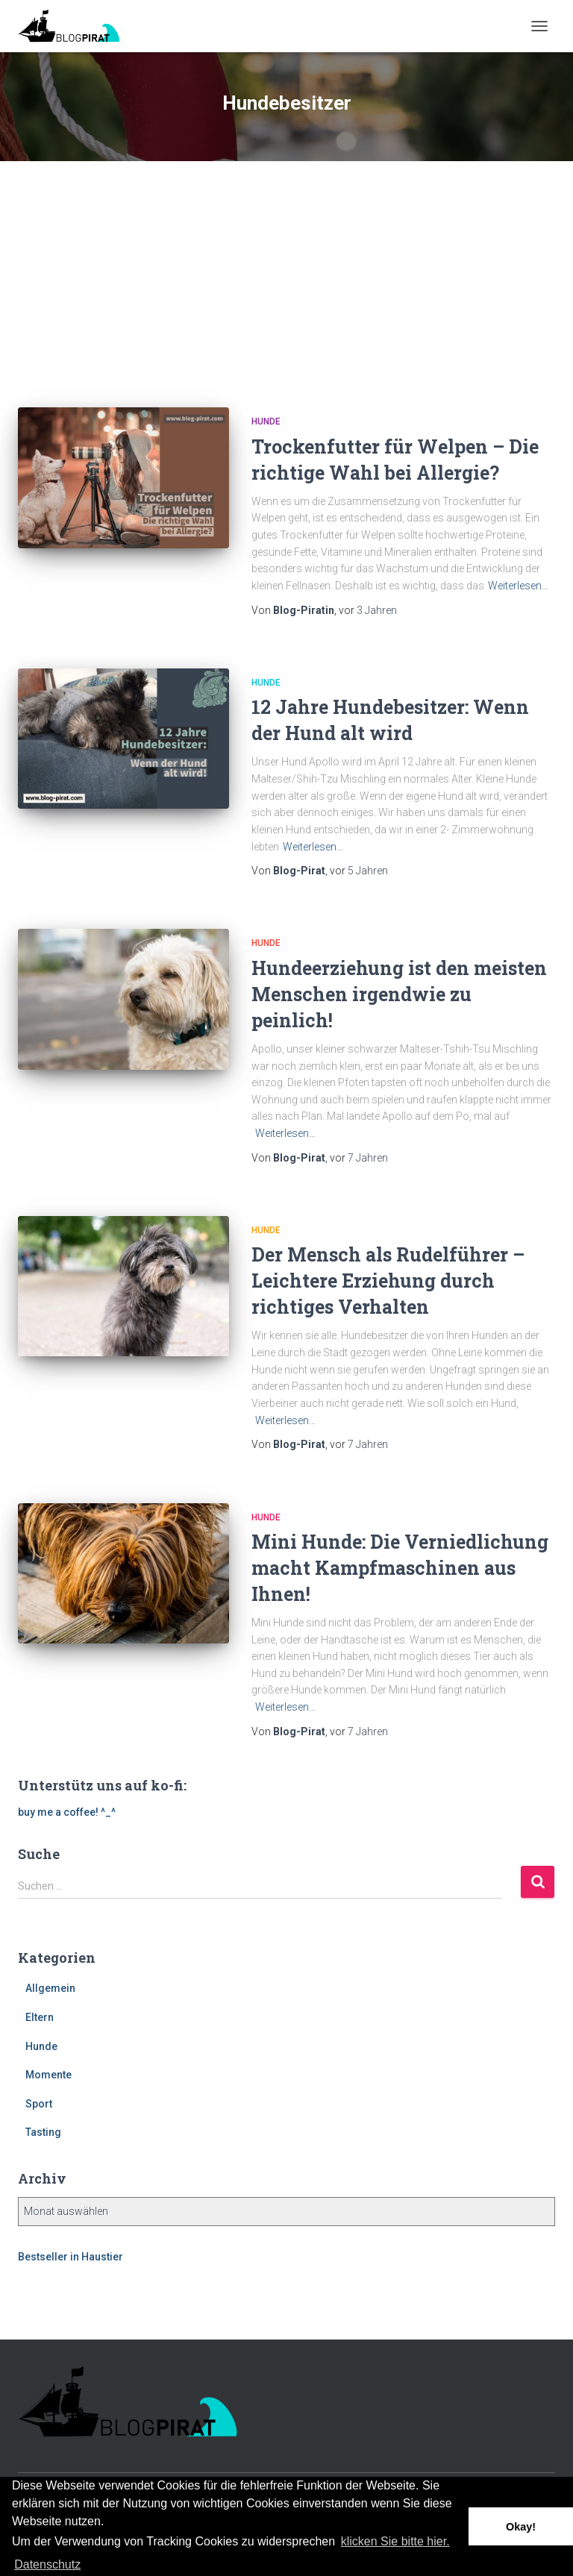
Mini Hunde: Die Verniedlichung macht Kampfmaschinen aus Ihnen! (399, 1567)
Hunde (266, 421)
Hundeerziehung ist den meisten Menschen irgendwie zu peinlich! (399, 994)
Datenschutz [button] (47, 2564)
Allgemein (50, 1988)
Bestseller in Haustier (70, 2257)
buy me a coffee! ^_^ (67, 1812)
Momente (48, 2075)
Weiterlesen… (518, 586)
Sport (38, 2104)
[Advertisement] (286, 273)
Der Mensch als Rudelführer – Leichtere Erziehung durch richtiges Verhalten (388, 1280)
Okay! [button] (521, 2527)
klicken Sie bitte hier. (395, 2541)
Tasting (43, 2132)
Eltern (39, 2017)
